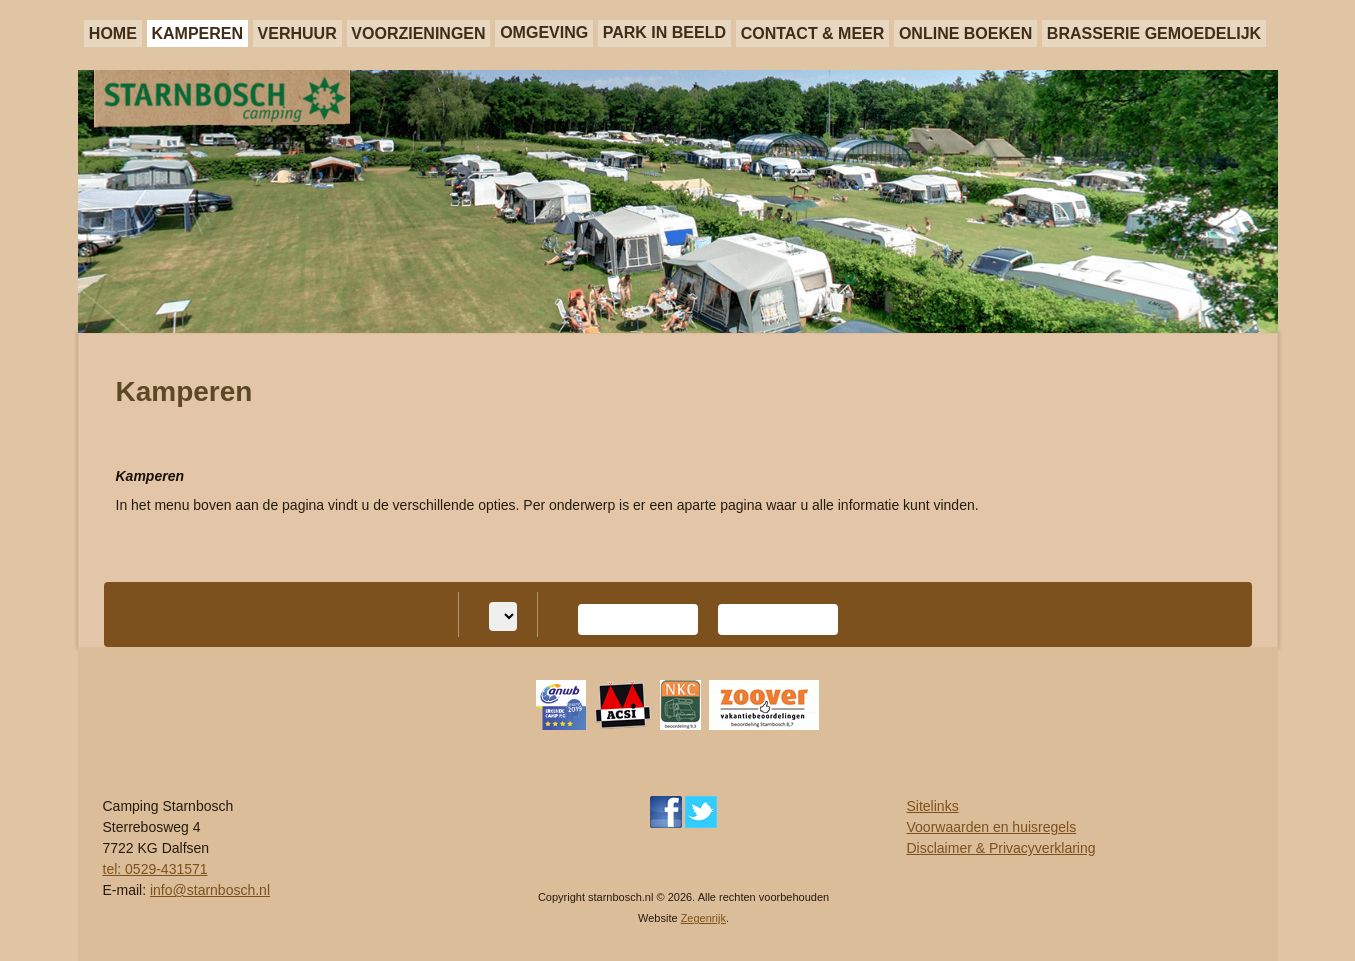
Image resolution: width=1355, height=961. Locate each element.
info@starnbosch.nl (210, 890)
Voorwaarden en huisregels (992, 827)
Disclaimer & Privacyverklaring (1001, 848)
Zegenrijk (703, 918)
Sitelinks (933, 806)
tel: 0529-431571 (155, 869)
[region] (678, 201)
